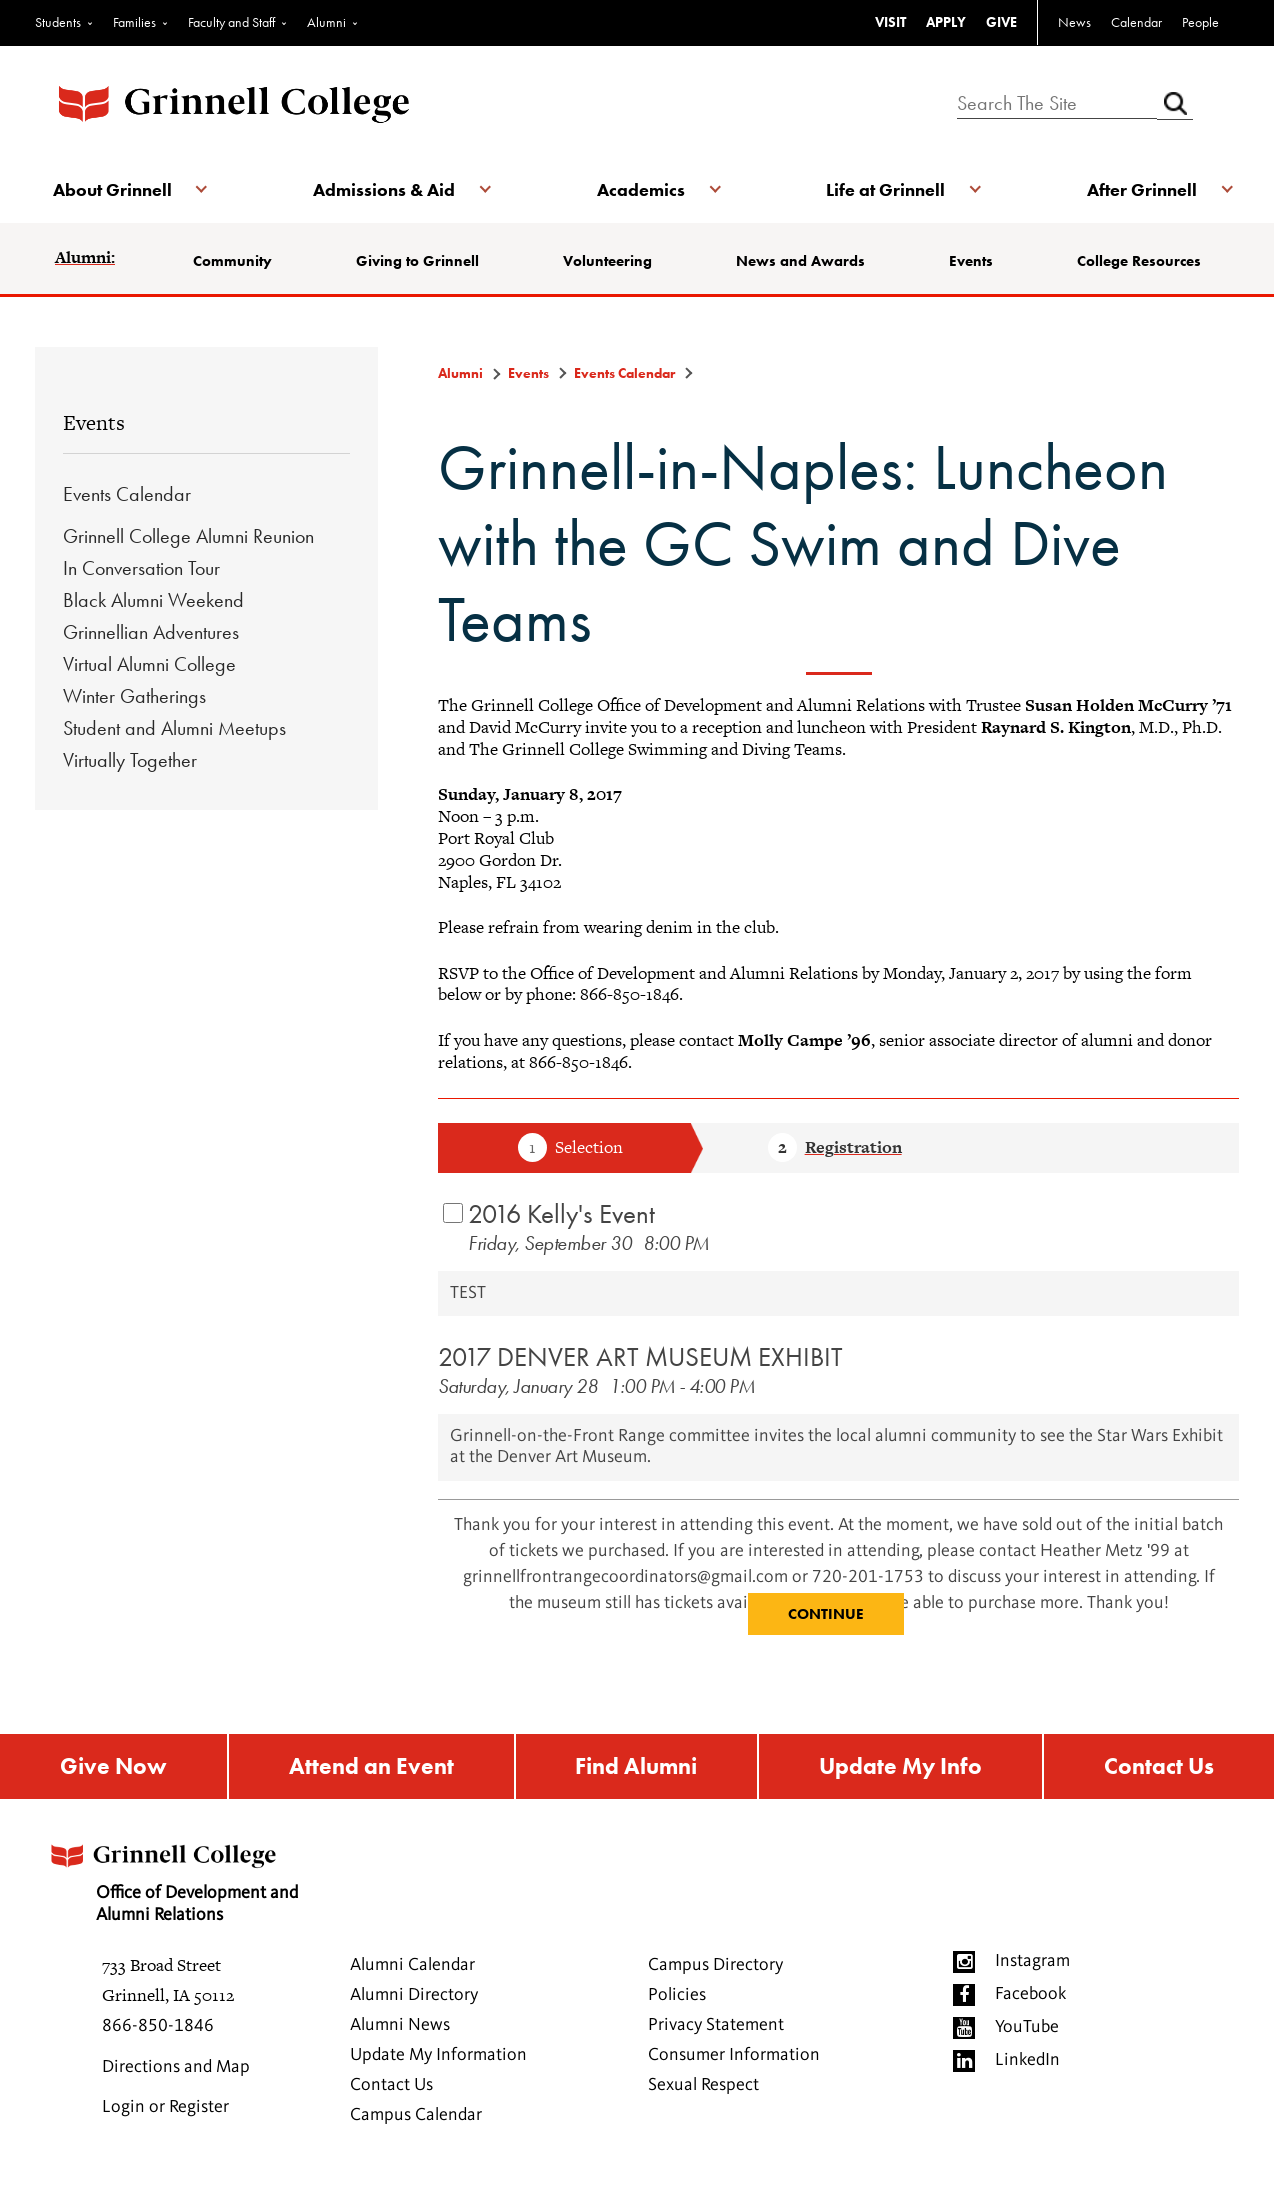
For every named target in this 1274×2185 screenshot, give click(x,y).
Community (234, 261)
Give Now (112, 1767)
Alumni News (400, 2027)
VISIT (890, 22)
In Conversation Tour (141, 568)
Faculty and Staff (231, 22)
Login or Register (165, 2109)
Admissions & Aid (385, 189)
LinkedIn (1027, 2062)
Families (134, 22)
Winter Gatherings (134, 696)
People (1200, 22)
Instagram (1032, 1963)
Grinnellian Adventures (151, 632)
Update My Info (901, 1767)
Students (58, 22)
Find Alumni (635, 1767)
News (1074, 22)
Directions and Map (176, 2069)
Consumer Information (734, 2057)
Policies (677, 1997)
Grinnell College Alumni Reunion (188, 536)
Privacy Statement (716, 2027)
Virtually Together (130, 760)
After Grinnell (1139, 189)
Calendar (1136, 22)
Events (970, 261)
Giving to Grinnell (418, 261)
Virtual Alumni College (149, 664)
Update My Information (438, 2057)
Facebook (1030, 1996)
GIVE (1001, 22)
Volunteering (607, 261)
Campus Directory (715, 1967)
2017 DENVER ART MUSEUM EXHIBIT (640, 1356)
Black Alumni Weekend (153, 600)
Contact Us (1160, 1767)
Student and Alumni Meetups (174, 728)
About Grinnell (114, 189)
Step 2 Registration (835, 1149)
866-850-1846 (158, 2028)
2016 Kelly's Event (561, 1213)
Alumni (326, 22)
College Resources (1137, 261)
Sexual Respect (703, 2087)
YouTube (1027, 2029)
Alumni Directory (414, 1997)
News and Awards (800, 261)
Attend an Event (369, 1767)
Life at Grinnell (884, 189)
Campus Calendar (416, 2117)
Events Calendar (127, 494)
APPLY (946, 22)
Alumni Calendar (412, 1967)
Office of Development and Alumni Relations (178, 1878)
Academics (641, 189)
